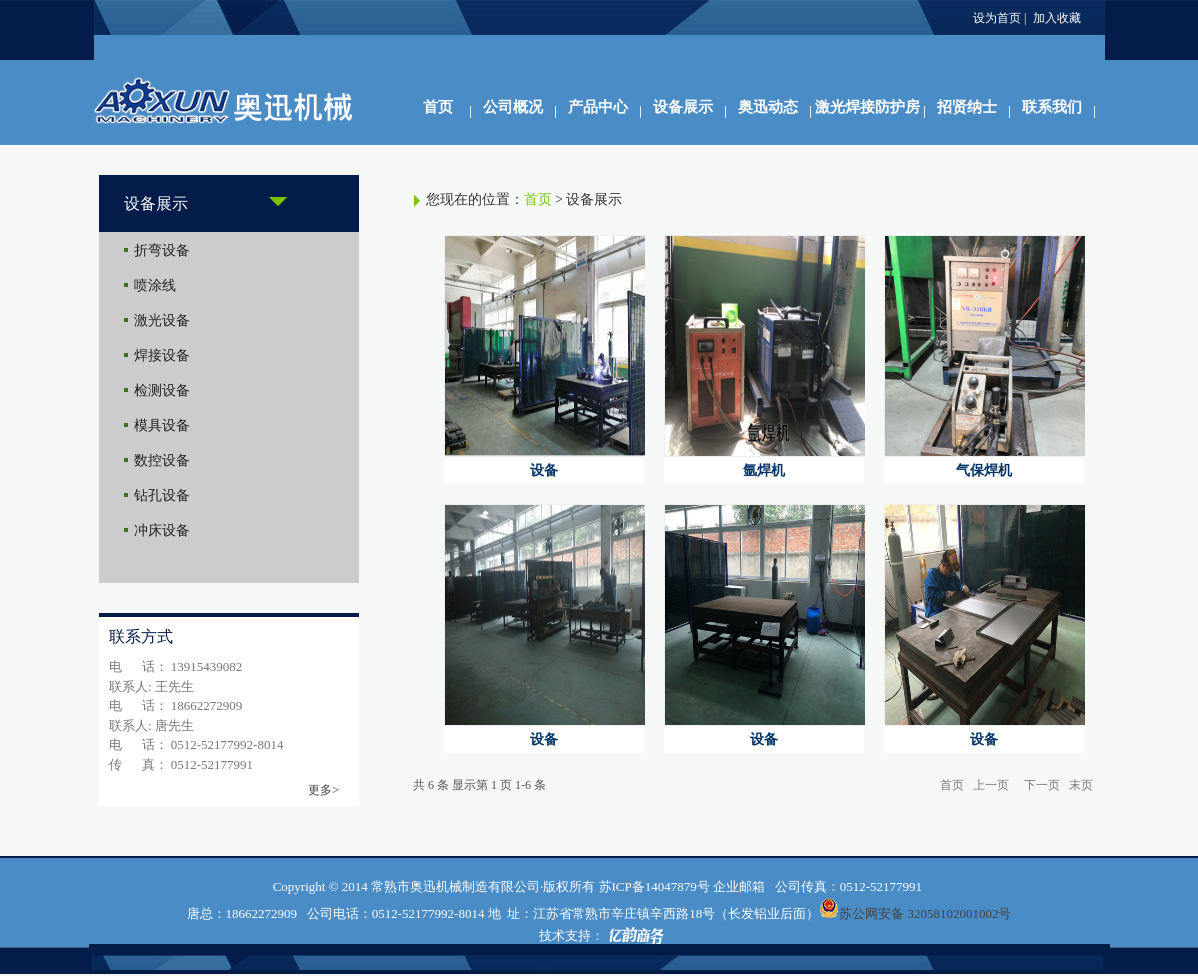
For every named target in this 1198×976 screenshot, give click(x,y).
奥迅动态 (768, 107)
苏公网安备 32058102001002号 (925, 913)
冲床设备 (162, 530)
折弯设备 (162, 250)
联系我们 (1052, 107)
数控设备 (162, 460)
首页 (438, 107)
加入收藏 (1057, 18)
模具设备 (162, 425)
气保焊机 (984, 470)
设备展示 (683, 107)
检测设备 (162, 390)
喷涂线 (155, 285)
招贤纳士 (967, 107)
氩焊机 (764, 470)
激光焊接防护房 (867, 107)
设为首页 (997, 18)
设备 (544, 470)
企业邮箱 (739, 886)
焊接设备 (162, 355)
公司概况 (513, 107)
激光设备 (162, 320)
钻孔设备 (162, 495)
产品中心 (598, 107)
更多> (323, 790)
